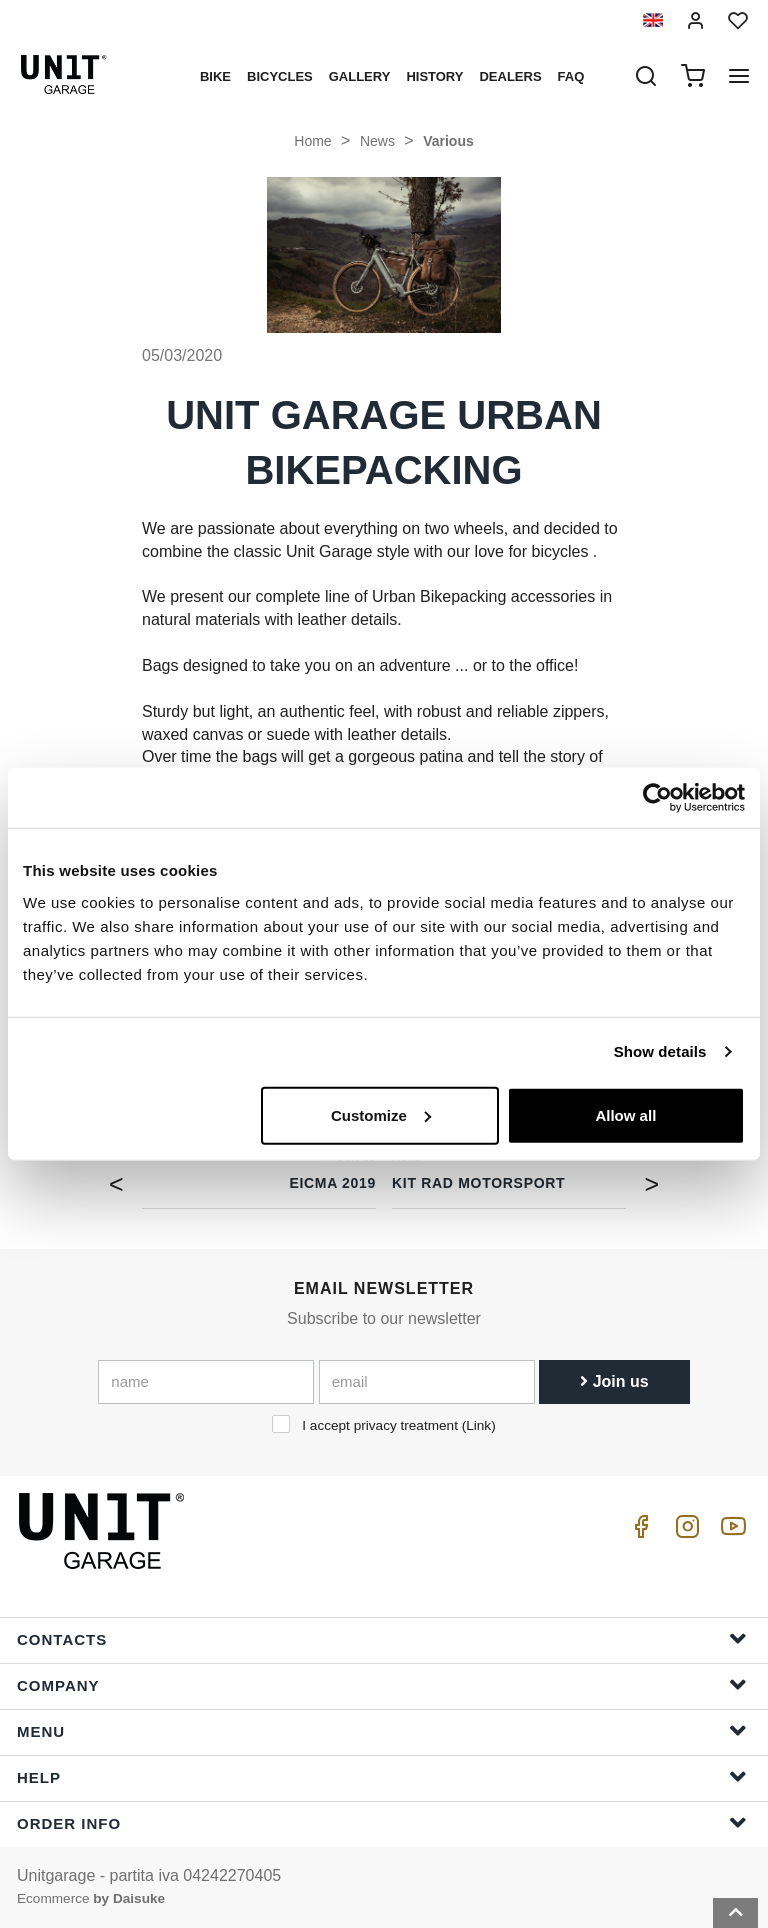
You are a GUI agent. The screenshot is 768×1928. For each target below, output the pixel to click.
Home (312, 141)
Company (382, 1684)
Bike (215, 76)
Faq (571, 76)
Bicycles (280, 76)
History (434, 76)
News (377, 141)
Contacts (382, 1638)
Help (382, 1776)
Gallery (360, 76)
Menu (382, 1730)
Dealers (510, 76)
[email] (427, 1382)
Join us (614, 1381)
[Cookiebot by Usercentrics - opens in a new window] (657, 798)
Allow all (625, 1114)
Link (478, 1425)
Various (448, 141)
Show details (660, 1051)
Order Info (382, 1822)
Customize (381, 1114)
